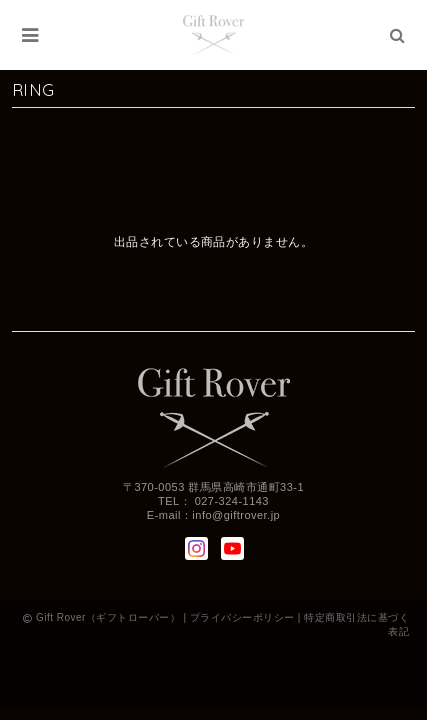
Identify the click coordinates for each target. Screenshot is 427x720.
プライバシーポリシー (242, 617)
